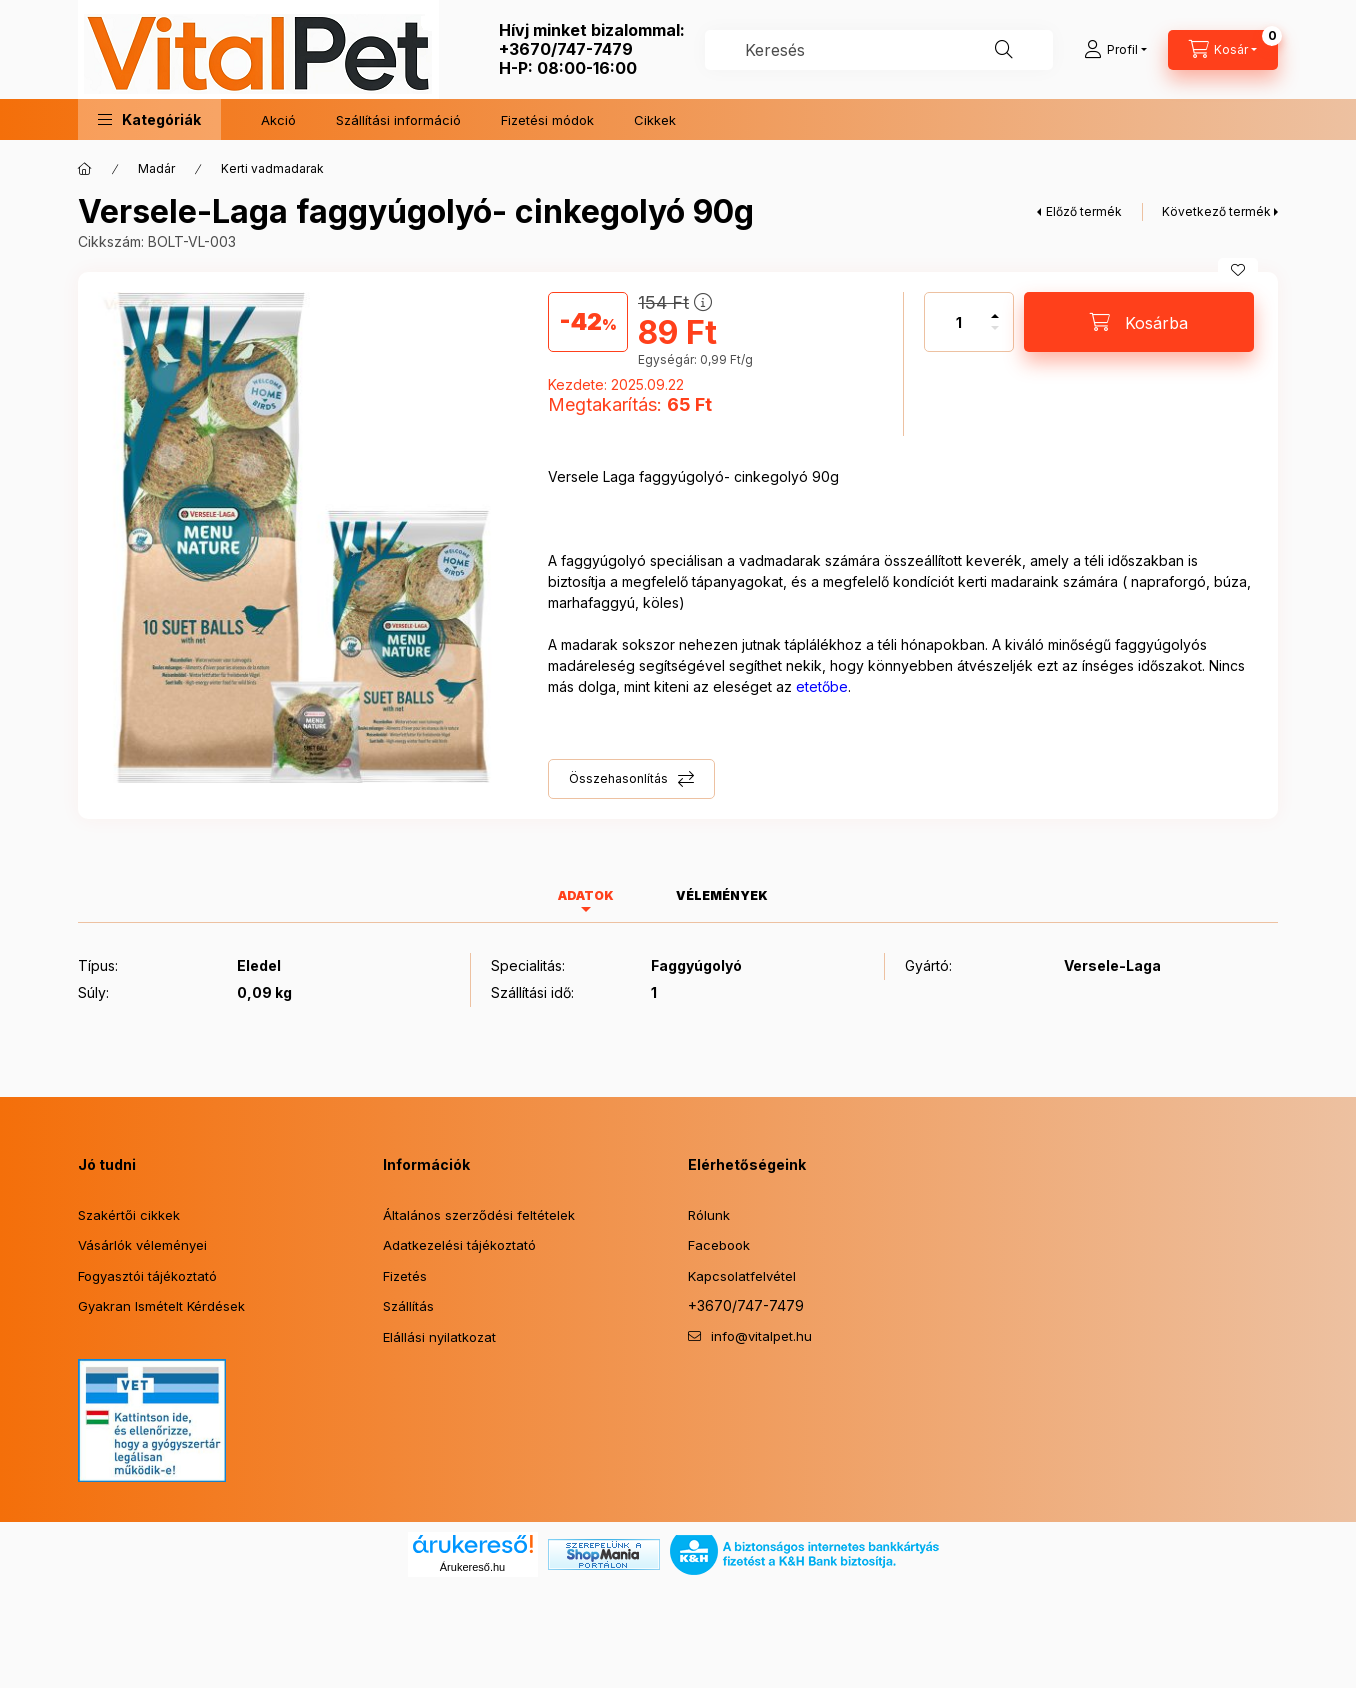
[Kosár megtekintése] (1223, 50)
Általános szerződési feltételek (479, 1215)
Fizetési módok (547, 120)
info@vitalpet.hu (761, 1336)
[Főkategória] (85, 169)
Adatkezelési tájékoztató (459, 1245)
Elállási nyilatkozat (439, 1337)
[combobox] (879, 50)
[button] (149, 119)
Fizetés (405, 1276)
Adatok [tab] (586, 895)
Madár (156, 168)
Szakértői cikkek (129, 1215)
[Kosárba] (1139, 322)
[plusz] (995, 307)
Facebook (719, 1245)
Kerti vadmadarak (272, 168)
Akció (278, 120)
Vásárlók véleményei (142, 1245)
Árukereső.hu (472, 1567)
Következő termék (1216, 211)
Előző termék (1084, 211)
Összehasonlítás (618, 778)
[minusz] (995, 336)
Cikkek (655, 120)
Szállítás (408, 1306)
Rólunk (709, 1215)
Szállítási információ (398, 120)
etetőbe (822, 686)
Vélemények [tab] (722, 895)
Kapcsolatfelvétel (742, 1276)
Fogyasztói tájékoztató (147, 1276)
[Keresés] (1004, 50)
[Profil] (1115, 50)
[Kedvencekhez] (1238, 270)
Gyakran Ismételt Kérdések (161, 1306)
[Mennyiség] (959, 322)
